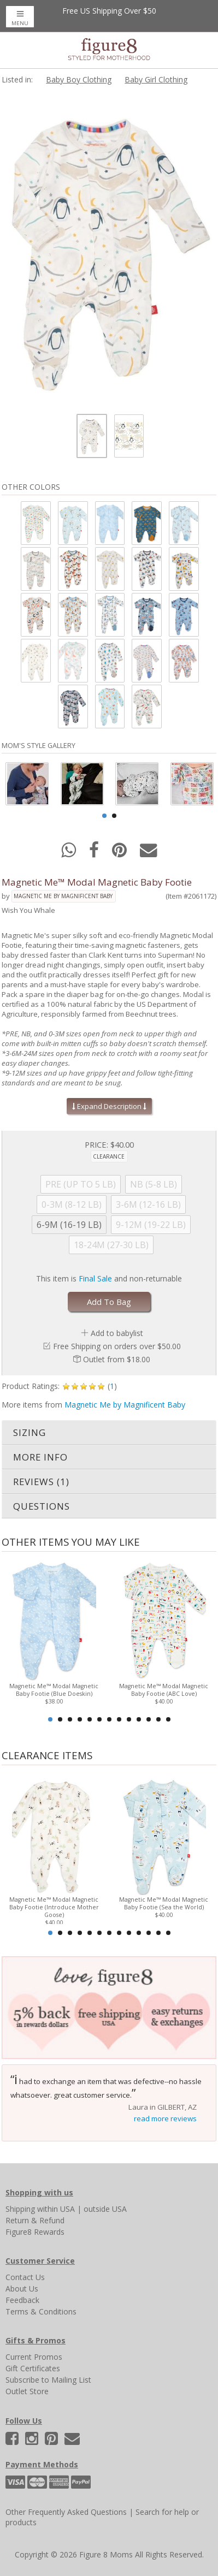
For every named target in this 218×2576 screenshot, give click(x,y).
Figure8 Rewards (34, 2232)
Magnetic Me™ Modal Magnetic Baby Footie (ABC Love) (163, 1689)
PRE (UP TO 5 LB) (80, 1184)
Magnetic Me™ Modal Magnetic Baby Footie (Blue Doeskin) (53, 1689)
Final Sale (95, 1278)
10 (139, 1719)
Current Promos (33, 2357)
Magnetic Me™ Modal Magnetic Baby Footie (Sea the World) (163, 1902)
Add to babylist (117, 1333)
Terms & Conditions (40, 2311)
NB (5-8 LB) (153, 1184)
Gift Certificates (32, 2368)
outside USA (105, 2209)
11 (148, 1719)
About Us (21, 2288)
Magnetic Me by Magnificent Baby (63, 896)
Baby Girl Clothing (156, 79)
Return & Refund (34, 2220)
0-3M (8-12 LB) (72, 1204)
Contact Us (25, 2277)
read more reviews (165, 2118)
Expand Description (109, 1106)
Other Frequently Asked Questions (66, 2512)
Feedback (22, 2300)
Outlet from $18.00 (116, 1359)
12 (158, 1719)
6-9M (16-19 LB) (69, 1225)
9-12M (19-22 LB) (151, 1225)
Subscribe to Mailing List (48, 2380)
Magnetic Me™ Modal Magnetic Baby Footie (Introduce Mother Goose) (54, 1906)
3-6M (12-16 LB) (148, 1204)
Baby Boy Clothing (78, 79)
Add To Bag (109, 1301)
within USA (56, 2209)
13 (168, 1719)
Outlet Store (27, 2391)
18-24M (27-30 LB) (111, 1245)
